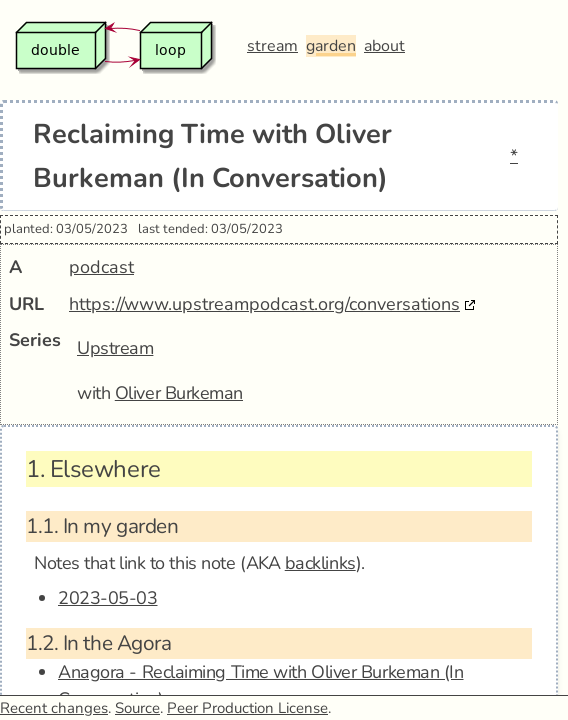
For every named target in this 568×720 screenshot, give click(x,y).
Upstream (115, 348)
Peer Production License (247, 708)
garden (331, 46)
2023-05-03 (108, 598)
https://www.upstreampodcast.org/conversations (264, 304)
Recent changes (54, 708)
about (384, 46)
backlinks (320, 563)
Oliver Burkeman (179, 393)
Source (137, 708)
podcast (101, 267)
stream (272, 46)
